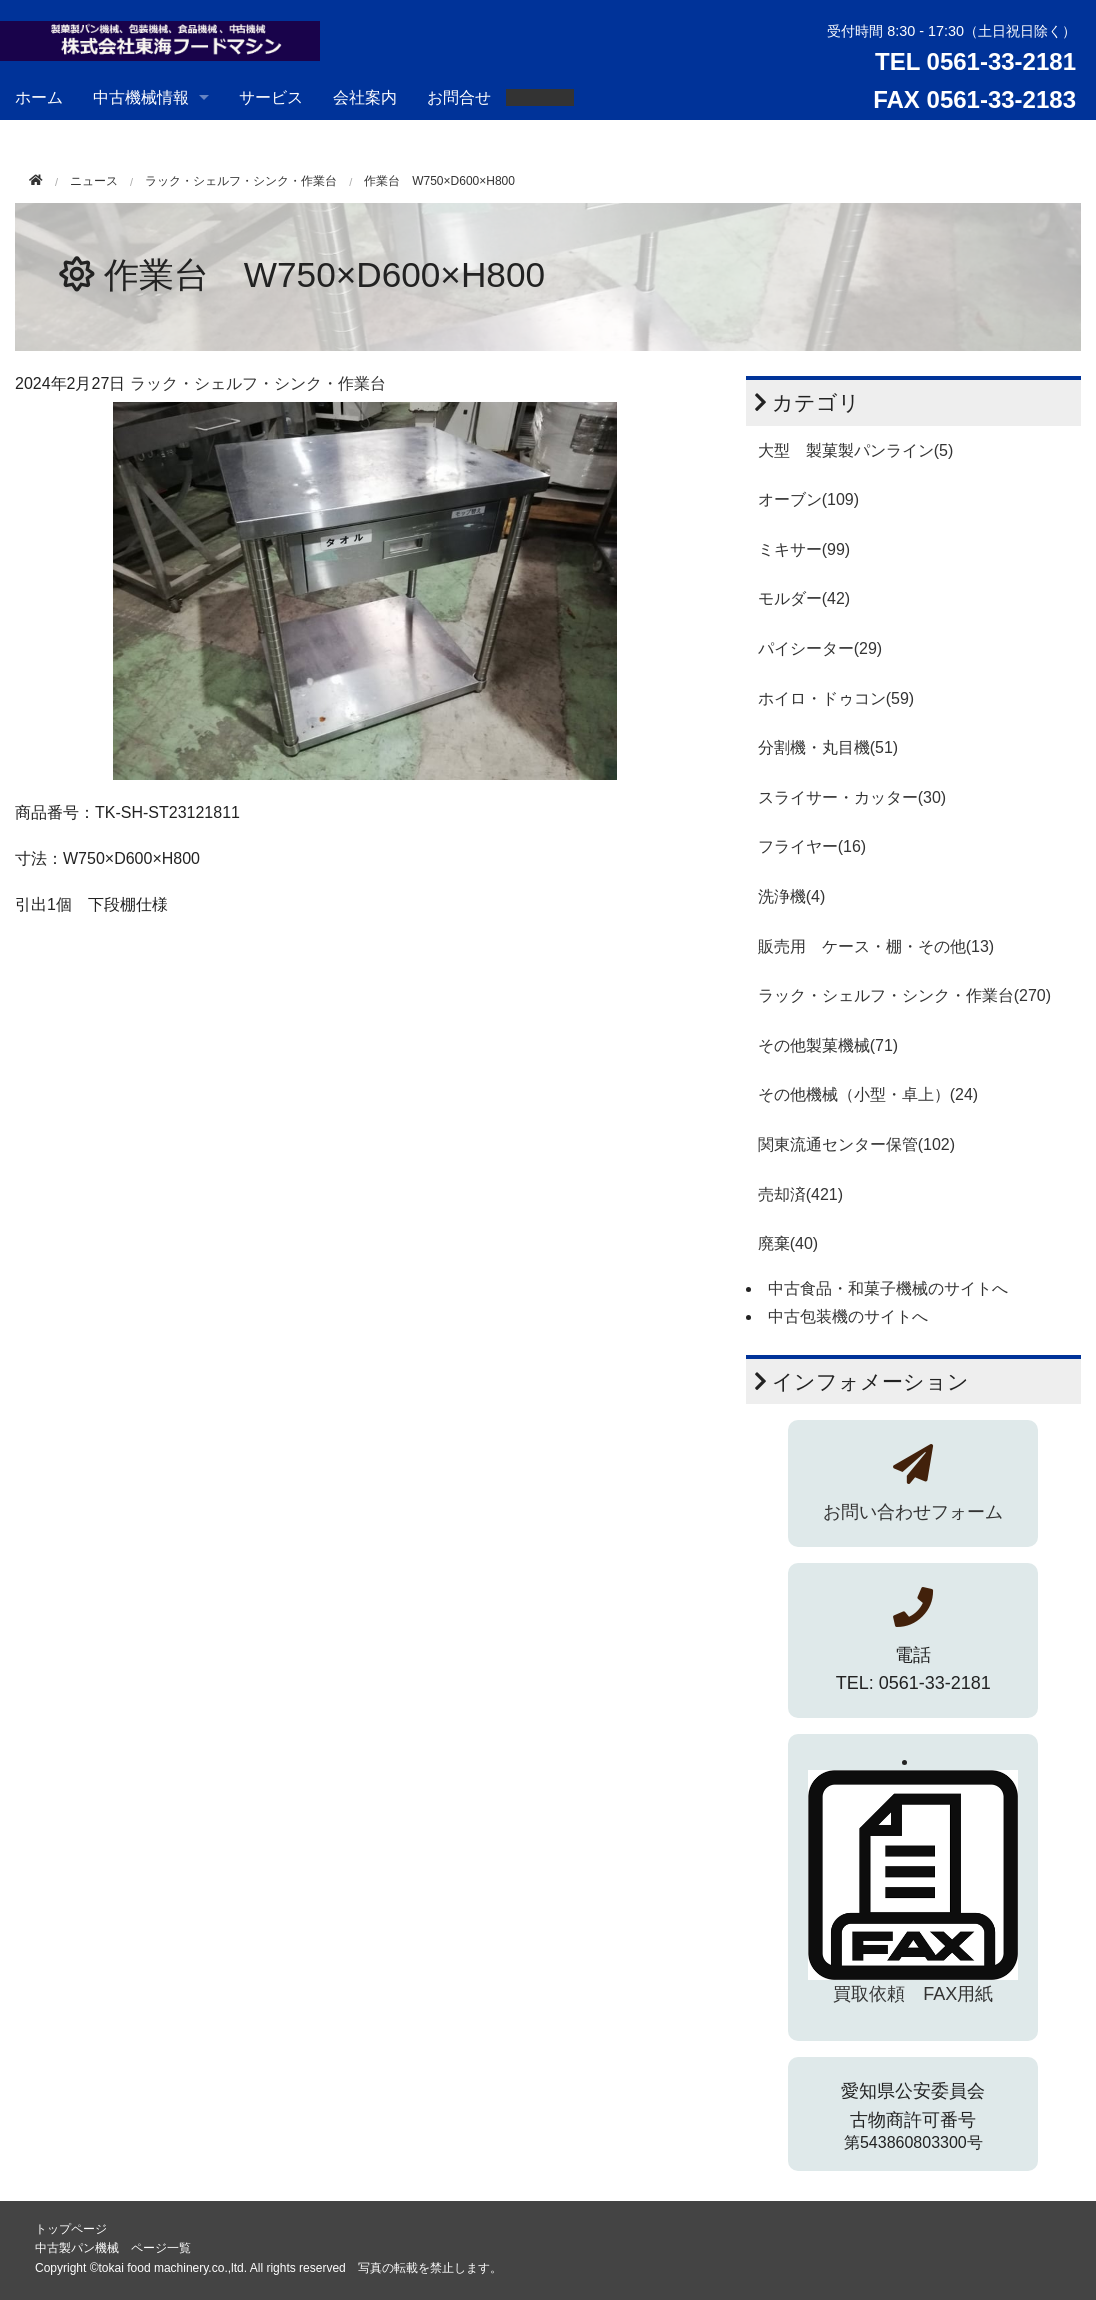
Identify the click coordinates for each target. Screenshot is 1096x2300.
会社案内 (365, 97)
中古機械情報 (141, 97)
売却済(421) (800, 1194)
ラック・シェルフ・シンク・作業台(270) (904, 995)
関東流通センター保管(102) (856, 1144)
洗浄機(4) (792, 896)
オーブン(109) (808, 499)
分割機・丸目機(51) (828, 747)
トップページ (71, 2229)
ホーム (39, 97)
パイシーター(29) (820, 648)
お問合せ (459, 97)
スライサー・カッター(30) (852, 797)
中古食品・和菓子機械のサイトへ (888, 1288)
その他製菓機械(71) (828, 1045)
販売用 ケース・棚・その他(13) (876, 946)
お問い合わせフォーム (913, 1512)
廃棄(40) (788, 1243)
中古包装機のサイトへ (848, 1316)
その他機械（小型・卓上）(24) (868, 1094)
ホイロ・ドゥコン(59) (836, 698)
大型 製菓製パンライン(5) (856, 450)
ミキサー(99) (804, 549)
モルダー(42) (804, 598)
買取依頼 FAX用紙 (913, 1994)
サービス (271, 97)
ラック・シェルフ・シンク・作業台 (241, 181)
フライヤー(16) (812, 846)
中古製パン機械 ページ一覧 (113, 2248)
